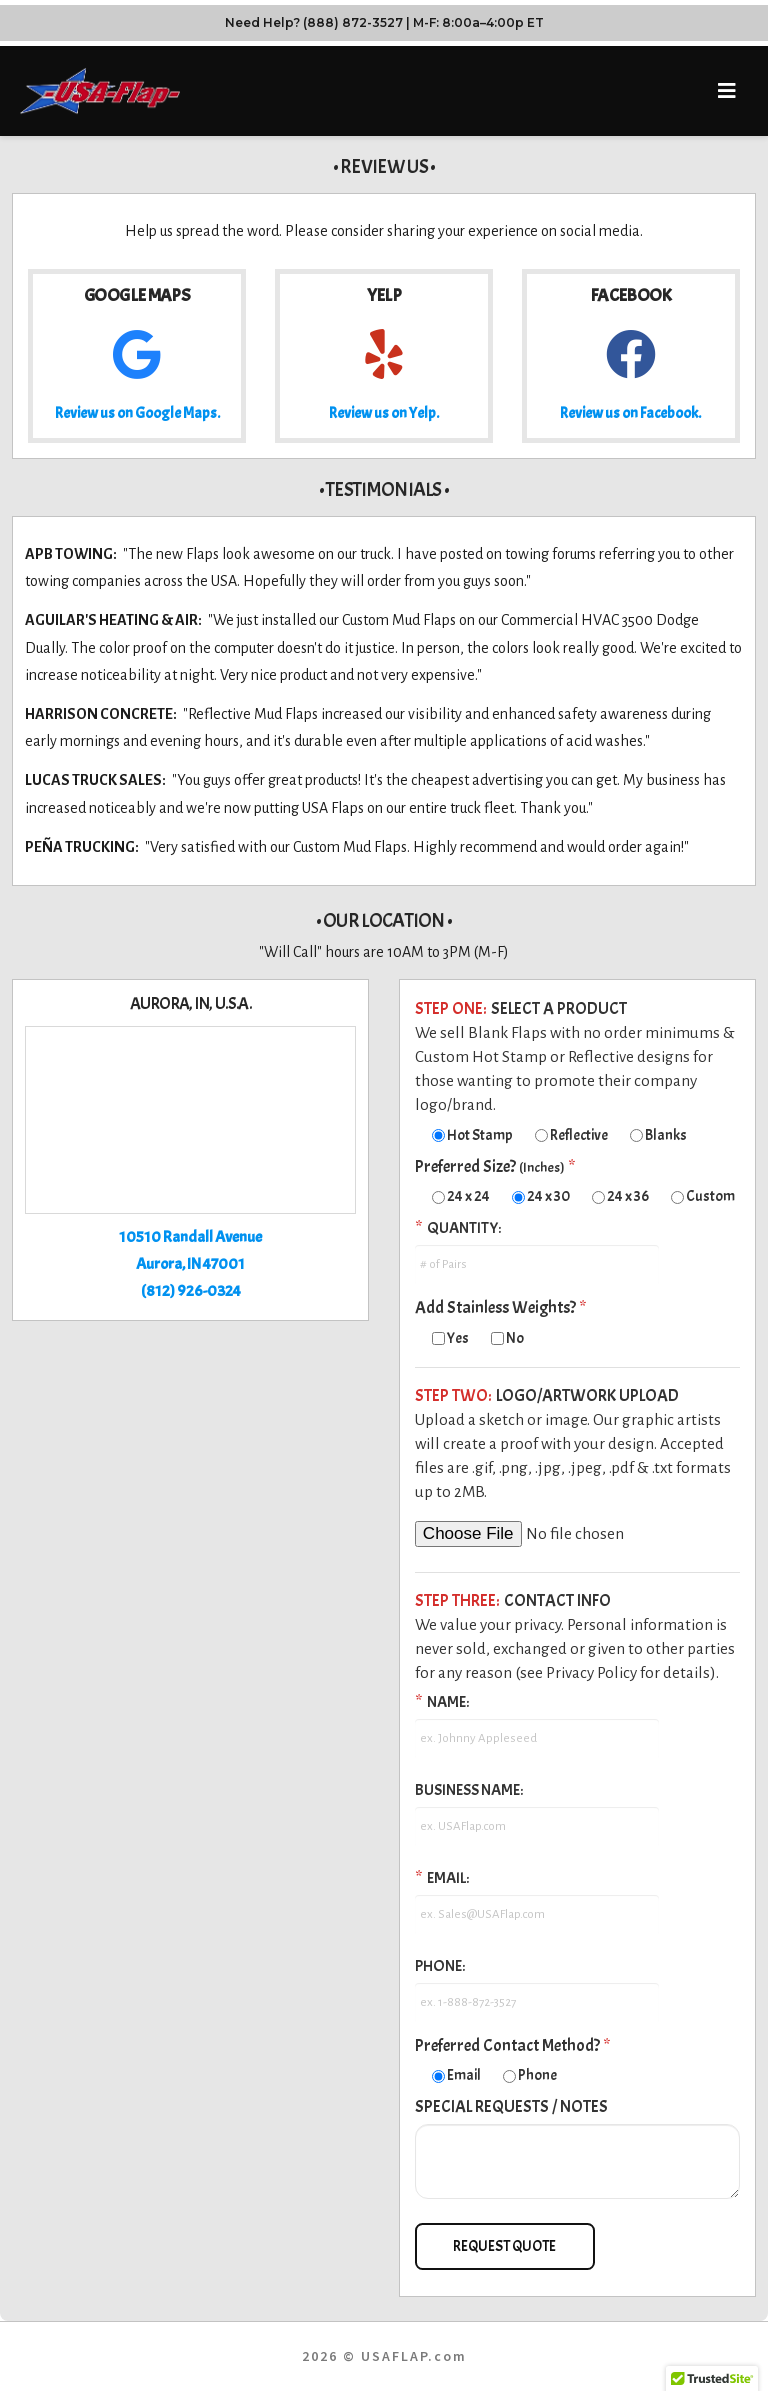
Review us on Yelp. (384, 413)
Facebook (631, 295)
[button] (726, 91)
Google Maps (137, 295)
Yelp (384, 295)
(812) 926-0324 (191, 1291)
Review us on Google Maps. (137, 413)
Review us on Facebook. (630, 413)
